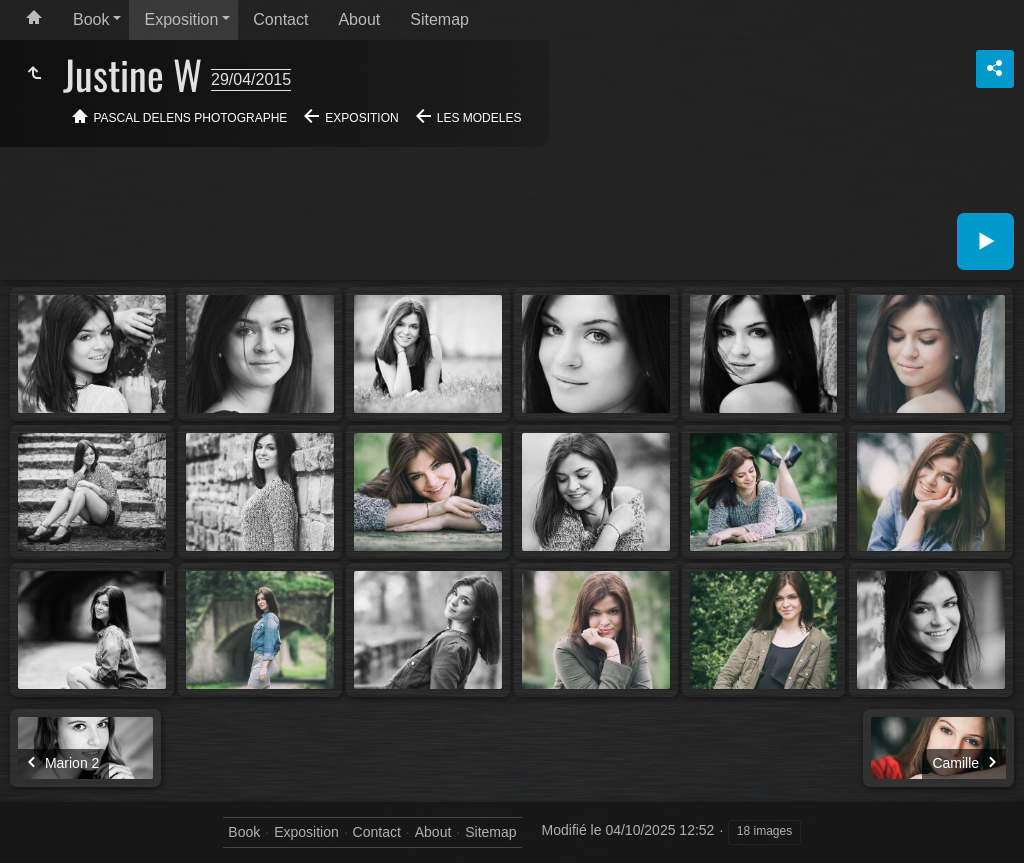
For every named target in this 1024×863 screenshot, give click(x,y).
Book (91, 19)
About (359, 19)
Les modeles (479, 118)
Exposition (181, 19)
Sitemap (439, 19)
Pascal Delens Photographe (191, 118)
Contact (280, 19)
